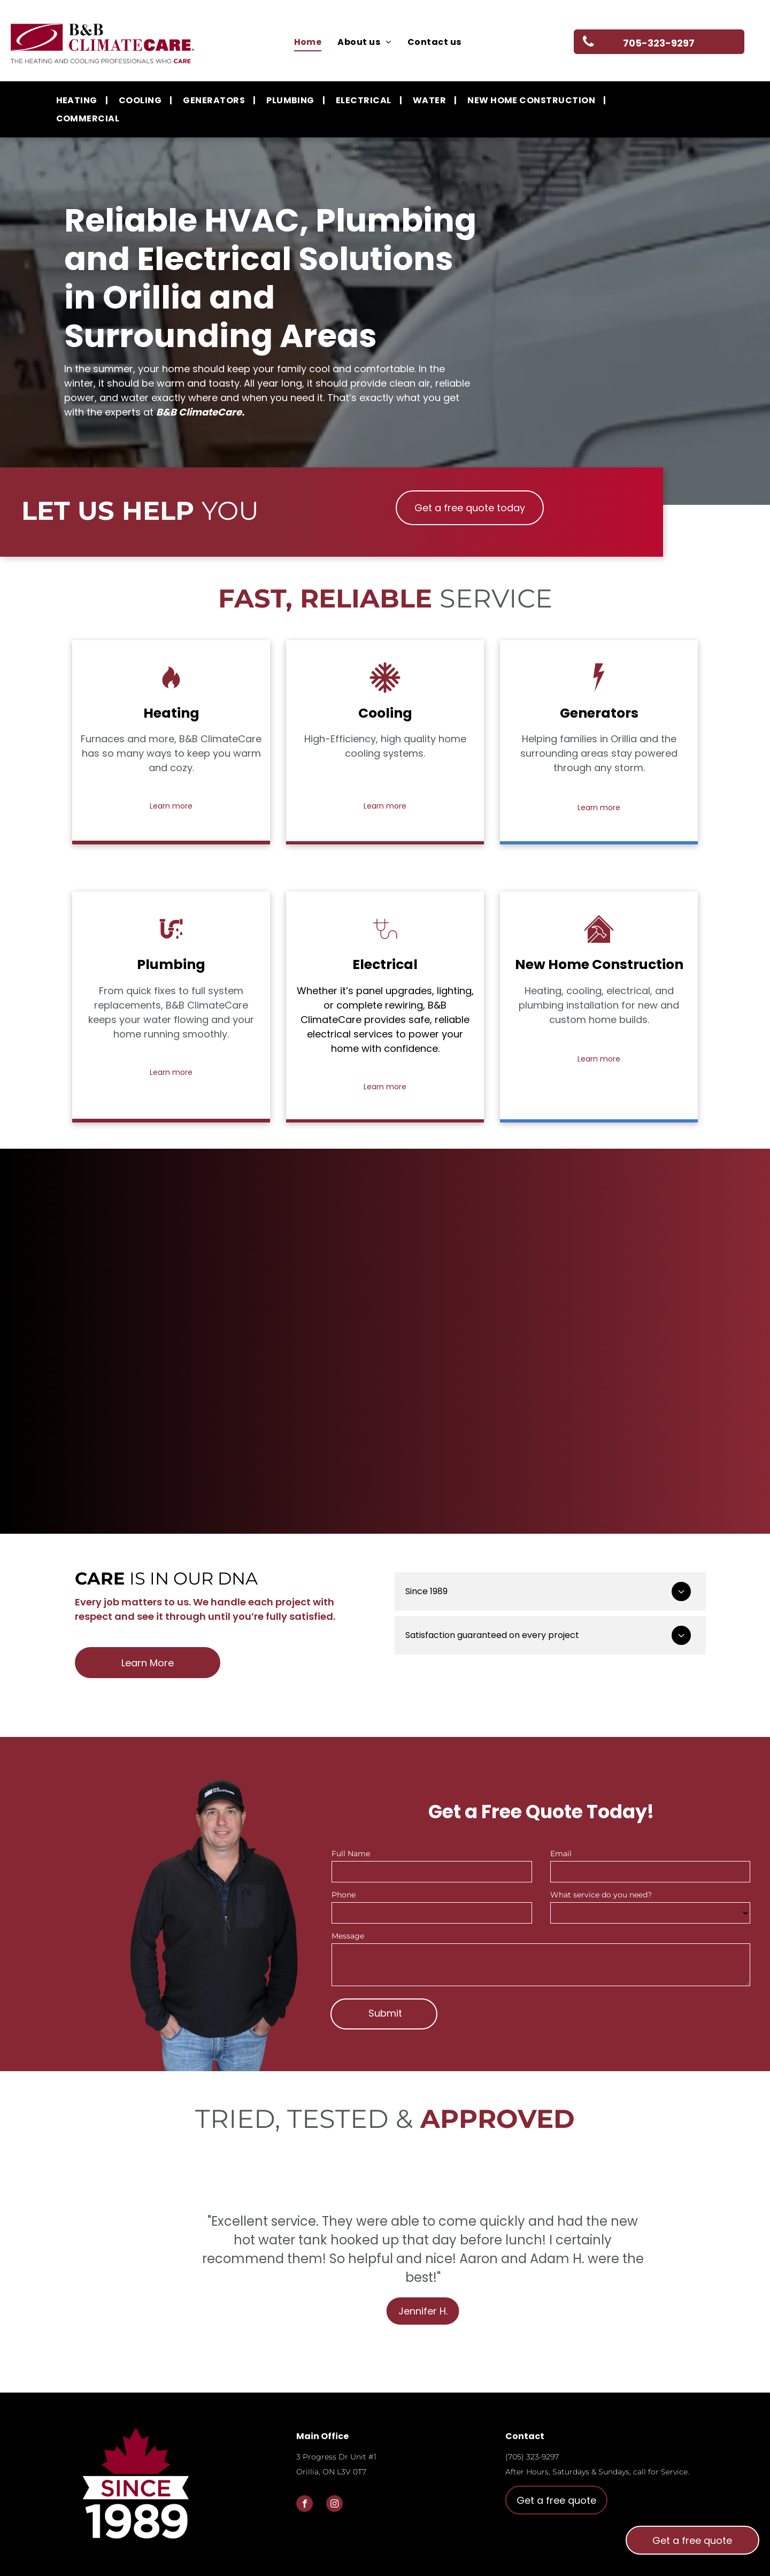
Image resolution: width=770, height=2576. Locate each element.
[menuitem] (308, 42)
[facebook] (304, 2505)
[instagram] (334, 2505)
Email (561, 1853)
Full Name (351, 1853)
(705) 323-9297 (532, 2457)
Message (348, 1936)
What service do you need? (601, 1895)
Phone (344, 1895)
